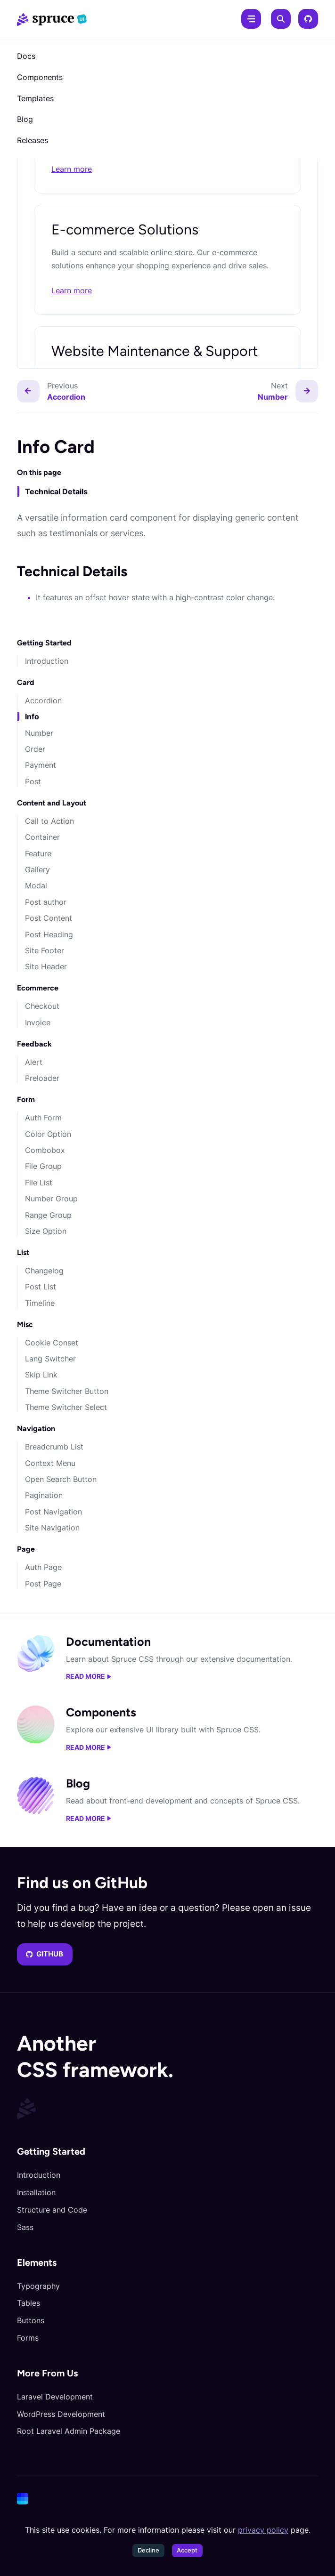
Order (35, 749)
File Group (43, 1166)
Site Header (46, 966)
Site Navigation (52, 1527)
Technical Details (56, 491)
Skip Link (41, 1374)
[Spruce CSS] (52, 19)
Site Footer (44, 950)
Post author (45, 902)
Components (40, 77)
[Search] (281, 19)
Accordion (43, 700)
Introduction (46, 661)
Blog (25, 119)
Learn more (71, 169)
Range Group (48, 1215)
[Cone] (166, 2498)
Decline (148, 2550)
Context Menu (50, 1463)
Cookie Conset (51, 1342)
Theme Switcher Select (66, 1407)
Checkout (42, 1006)
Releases (32, 140)
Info (32, 716)
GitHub (45, 1954)
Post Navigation (53, 1511)
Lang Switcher (50, 1358)
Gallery (37, 869)
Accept (187, 2550)
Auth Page (43, 1567)
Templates (35, 98)
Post (33, 781)
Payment (40, 765)
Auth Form (43, 1117)
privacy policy (263, 2530)
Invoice (37, 1022)
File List (38, 1182)
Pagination (44, 1495)
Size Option (45, 1231)
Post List (40, 1286)
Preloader (42, 1078)
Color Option (48, 1134)
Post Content (48, 918)
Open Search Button (61, 1479)
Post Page (43, 1583)
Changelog (44, 1270)
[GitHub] (308, 19)
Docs (26, 56)
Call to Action (49, 821)
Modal (36, 885)
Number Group (51, 1198)
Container (42, 837)
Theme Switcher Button (66, 1391)
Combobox (45, 1150)
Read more (88, 1676)
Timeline (40, 1303)
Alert (33, 1062)
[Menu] (251, 19)
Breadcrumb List (54, 1446)
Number (39, 733)
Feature (38, 853)
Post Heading (49, 934)
